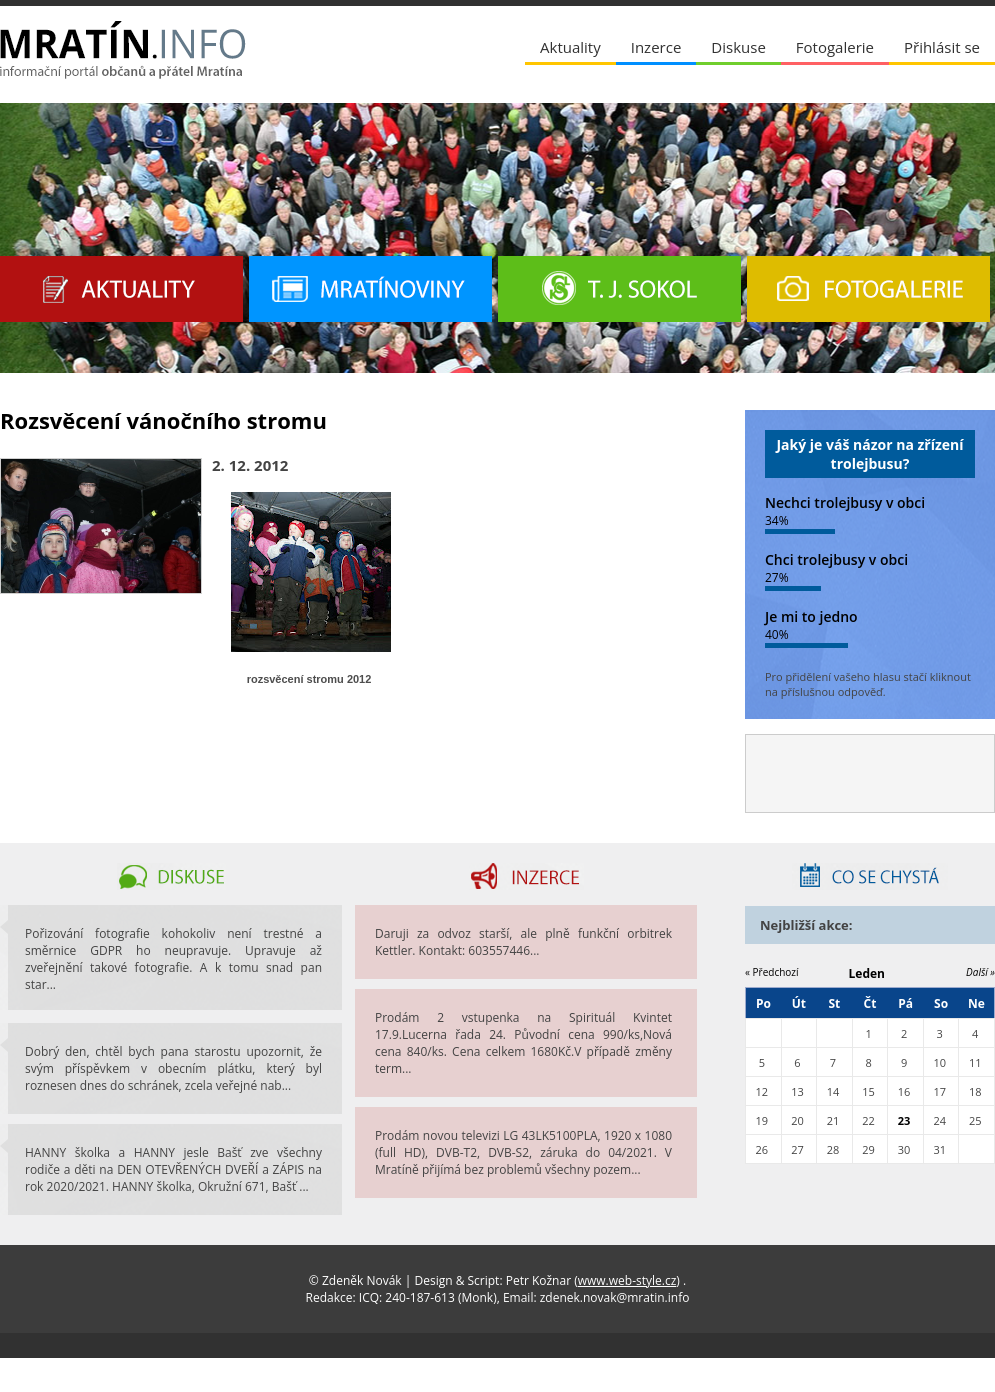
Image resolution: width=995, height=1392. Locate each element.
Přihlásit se (942, 47)
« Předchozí (772, 972)
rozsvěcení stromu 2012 (309, 679)
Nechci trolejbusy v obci (845, 502)
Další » (980, 972)
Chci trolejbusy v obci (836, 559)
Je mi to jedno (811, 616)
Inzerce (656, 47)
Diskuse (738, 47)
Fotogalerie (835, 47)
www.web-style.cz (627, 1280)
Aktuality (570, 47)
